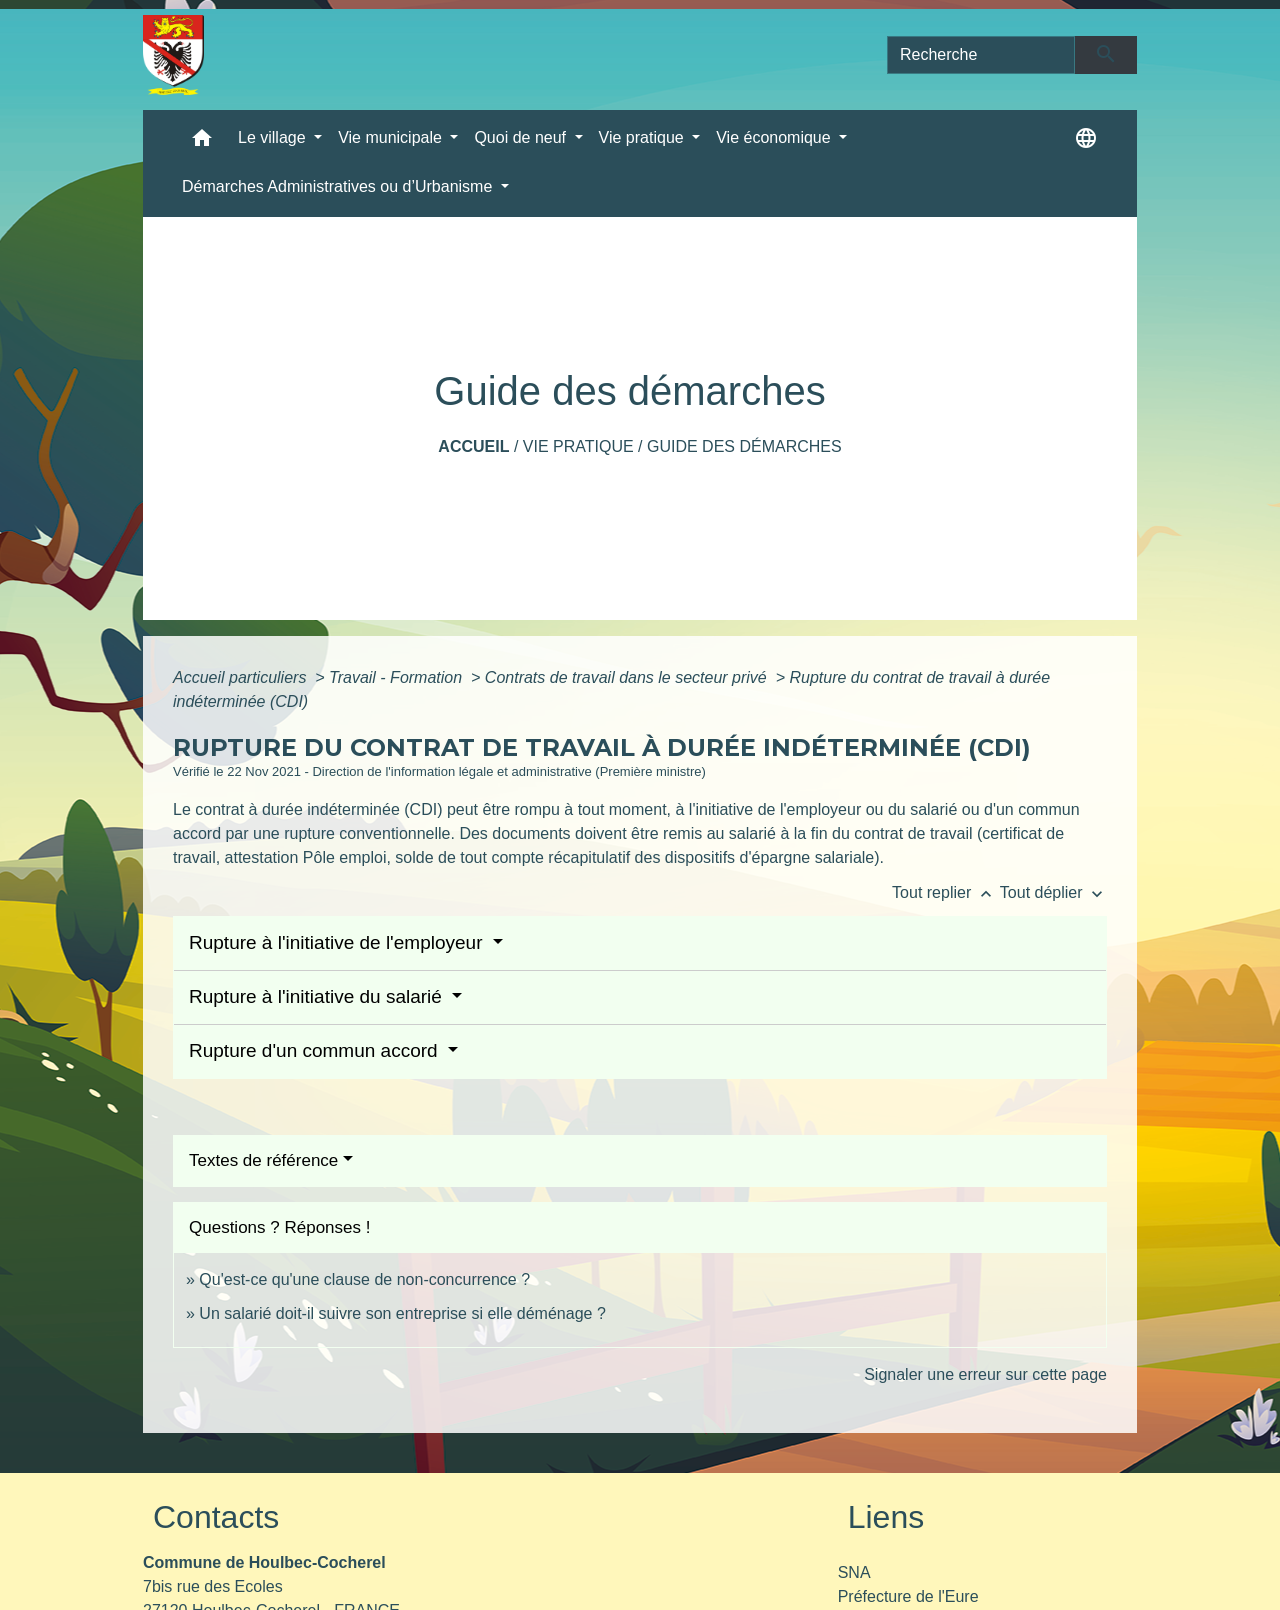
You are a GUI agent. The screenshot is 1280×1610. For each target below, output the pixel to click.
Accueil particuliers (242, 677)
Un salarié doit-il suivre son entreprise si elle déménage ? (402, 1313)
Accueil (473, 446)
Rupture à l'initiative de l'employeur (338, 942)
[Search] (981, 55)
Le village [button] (274, 137)
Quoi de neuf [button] (522, 137)
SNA (854, 1572)
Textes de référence (263, 1160)
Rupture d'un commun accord (316, 1050)
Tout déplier (1053, 892)
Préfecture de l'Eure (908, 1596)
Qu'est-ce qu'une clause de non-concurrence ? (364, 1279)
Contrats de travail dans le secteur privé (628, 677)
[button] (202, 142)
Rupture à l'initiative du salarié (318, 996)
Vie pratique (578, 446)
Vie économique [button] (775, 137)
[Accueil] (173, 55)
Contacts (216, 1517)
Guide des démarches (744, 446)
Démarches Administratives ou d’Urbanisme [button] (339, 186)
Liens (886, 1517)
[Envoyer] (1106, 55)
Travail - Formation (398, 677)
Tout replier (946, 892)
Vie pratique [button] (644, 137)
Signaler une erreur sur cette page (985, 1374)
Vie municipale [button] (392, 137)
